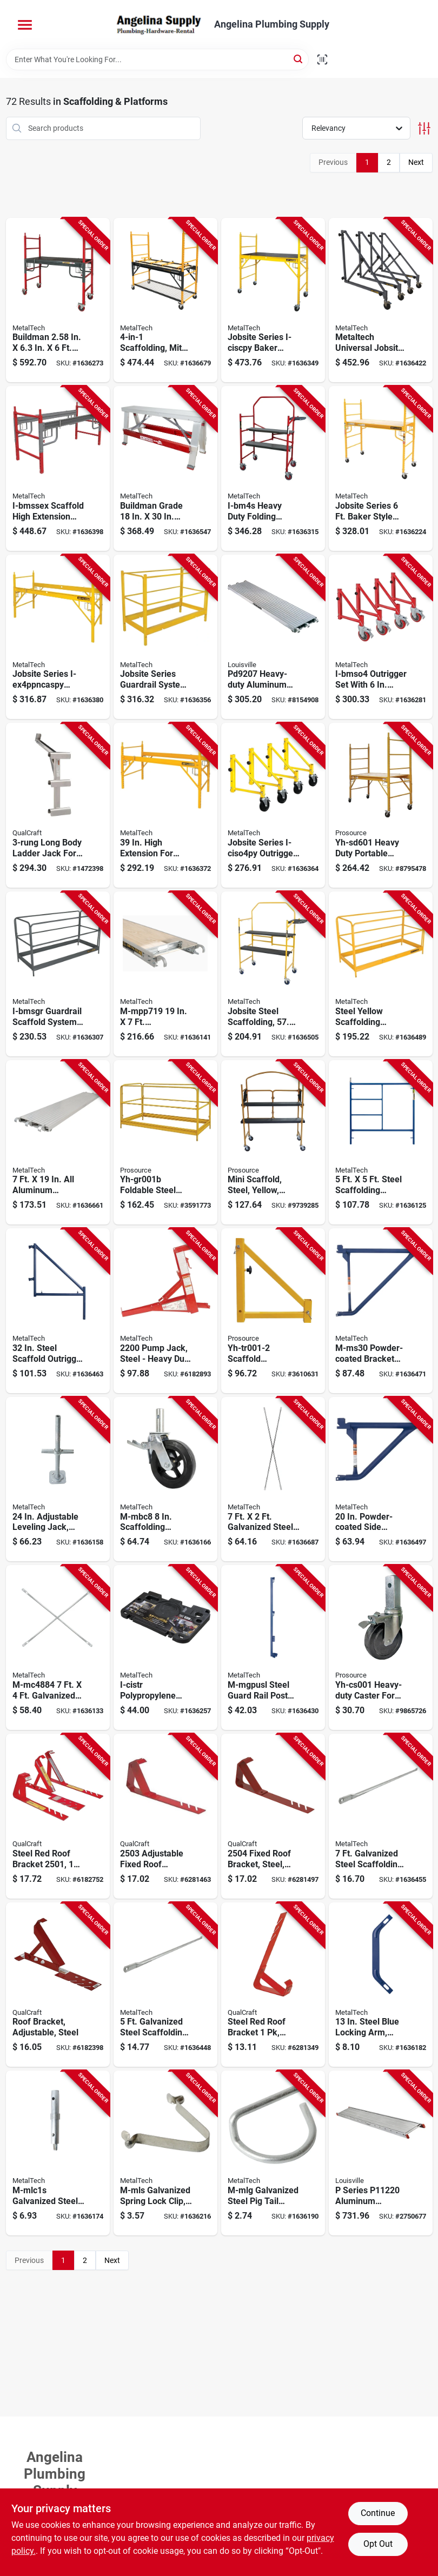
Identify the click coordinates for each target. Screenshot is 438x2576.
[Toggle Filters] (424, 128)
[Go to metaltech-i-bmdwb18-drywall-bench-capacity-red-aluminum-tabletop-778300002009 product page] (165, 468)
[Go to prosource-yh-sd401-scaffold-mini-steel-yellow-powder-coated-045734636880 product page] (273, 1142)
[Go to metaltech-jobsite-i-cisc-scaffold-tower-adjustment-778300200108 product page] (381, 468)
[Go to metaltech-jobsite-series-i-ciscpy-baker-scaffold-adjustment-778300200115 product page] (273, 300)
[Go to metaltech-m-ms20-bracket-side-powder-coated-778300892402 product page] (381, 1479)
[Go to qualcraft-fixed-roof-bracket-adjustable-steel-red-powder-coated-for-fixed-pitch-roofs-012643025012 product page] (58, 1816)
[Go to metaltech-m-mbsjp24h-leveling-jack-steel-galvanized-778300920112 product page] (58, 1479)
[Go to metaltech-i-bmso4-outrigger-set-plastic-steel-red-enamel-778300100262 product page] (381, 637)
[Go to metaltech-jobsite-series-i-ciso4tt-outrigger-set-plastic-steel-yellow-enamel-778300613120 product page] (381, 300)
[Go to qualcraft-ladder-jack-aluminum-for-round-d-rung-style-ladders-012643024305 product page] (58, 805)
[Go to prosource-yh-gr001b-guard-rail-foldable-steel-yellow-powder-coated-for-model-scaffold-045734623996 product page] (165, 1142)
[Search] (299, 59)
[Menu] (25, 25)
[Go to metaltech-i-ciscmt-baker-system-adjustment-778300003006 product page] (165, 300)
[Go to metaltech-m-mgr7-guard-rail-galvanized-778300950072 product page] (381, 1816)
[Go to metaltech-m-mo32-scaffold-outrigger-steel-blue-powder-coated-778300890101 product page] (58, 1310)
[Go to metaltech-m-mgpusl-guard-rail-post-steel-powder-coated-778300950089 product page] (273, 1647)
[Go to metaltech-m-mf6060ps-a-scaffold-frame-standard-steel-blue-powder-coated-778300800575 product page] (381, 1142)
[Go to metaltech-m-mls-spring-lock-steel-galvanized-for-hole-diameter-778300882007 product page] (165, 2153)
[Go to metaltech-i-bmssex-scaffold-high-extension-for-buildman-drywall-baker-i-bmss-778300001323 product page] (58, 468)
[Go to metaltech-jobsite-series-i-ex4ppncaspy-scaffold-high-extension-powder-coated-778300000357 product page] (58, 637)
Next (416, 162)
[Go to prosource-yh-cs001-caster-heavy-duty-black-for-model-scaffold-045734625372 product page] (381, 1647)
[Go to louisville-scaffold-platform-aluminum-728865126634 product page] (273, 637)
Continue (378, 2513)
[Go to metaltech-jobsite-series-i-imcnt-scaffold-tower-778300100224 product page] (273, 973)
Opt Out (378, 2544)
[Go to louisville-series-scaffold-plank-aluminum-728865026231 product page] (381, 2153)
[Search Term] (157, 59)
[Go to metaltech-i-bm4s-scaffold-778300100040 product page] (273, 468)
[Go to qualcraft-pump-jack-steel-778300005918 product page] (165, 1310)
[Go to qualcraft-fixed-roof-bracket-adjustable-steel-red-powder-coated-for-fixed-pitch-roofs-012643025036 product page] (165, 1816)
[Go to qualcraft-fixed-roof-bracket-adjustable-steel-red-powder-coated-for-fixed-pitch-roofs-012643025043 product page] (273, 1816)
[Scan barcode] (322, 59)
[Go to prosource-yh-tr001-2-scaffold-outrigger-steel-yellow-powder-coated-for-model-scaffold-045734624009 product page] (273, 1310)
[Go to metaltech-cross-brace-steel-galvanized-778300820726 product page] (273, 1479)
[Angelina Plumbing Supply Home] (158, 24)
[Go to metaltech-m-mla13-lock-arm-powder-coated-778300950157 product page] (381, 1984)
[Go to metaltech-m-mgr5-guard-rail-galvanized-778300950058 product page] (165, 1984)
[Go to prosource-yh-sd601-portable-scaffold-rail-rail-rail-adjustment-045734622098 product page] (381, 805)
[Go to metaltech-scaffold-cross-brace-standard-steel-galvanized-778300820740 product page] (58, 1647)
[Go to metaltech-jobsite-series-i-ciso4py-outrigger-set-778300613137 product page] (273, 805)
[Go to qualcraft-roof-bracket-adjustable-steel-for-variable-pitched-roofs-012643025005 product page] (58, 1984)
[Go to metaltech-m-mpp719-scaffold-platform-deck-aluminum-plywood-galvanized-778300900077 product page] (165, 973)
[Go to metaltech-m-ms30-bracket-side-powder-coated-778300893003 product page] (381, 1310)
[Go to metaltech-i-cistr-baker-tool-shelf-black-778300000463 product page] (165, 1647)
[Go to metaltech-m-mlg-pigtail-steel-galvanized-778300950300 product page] (273, 2153)
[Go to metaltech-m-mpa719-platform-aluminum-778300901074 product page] (58, 1142)
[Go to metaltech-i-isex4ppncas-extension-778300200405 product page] (165, 805)
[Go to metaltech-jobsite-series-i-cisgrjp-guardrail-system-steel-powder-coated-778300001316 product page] (381, 973)
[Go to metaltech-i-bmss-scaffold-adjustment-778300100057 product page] (58, 300)
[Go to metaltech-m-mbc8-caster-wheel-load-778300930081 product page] (165, 1479)
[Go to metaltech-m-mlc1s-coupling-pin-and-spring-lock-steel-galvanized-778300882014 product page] (58, 2153)
